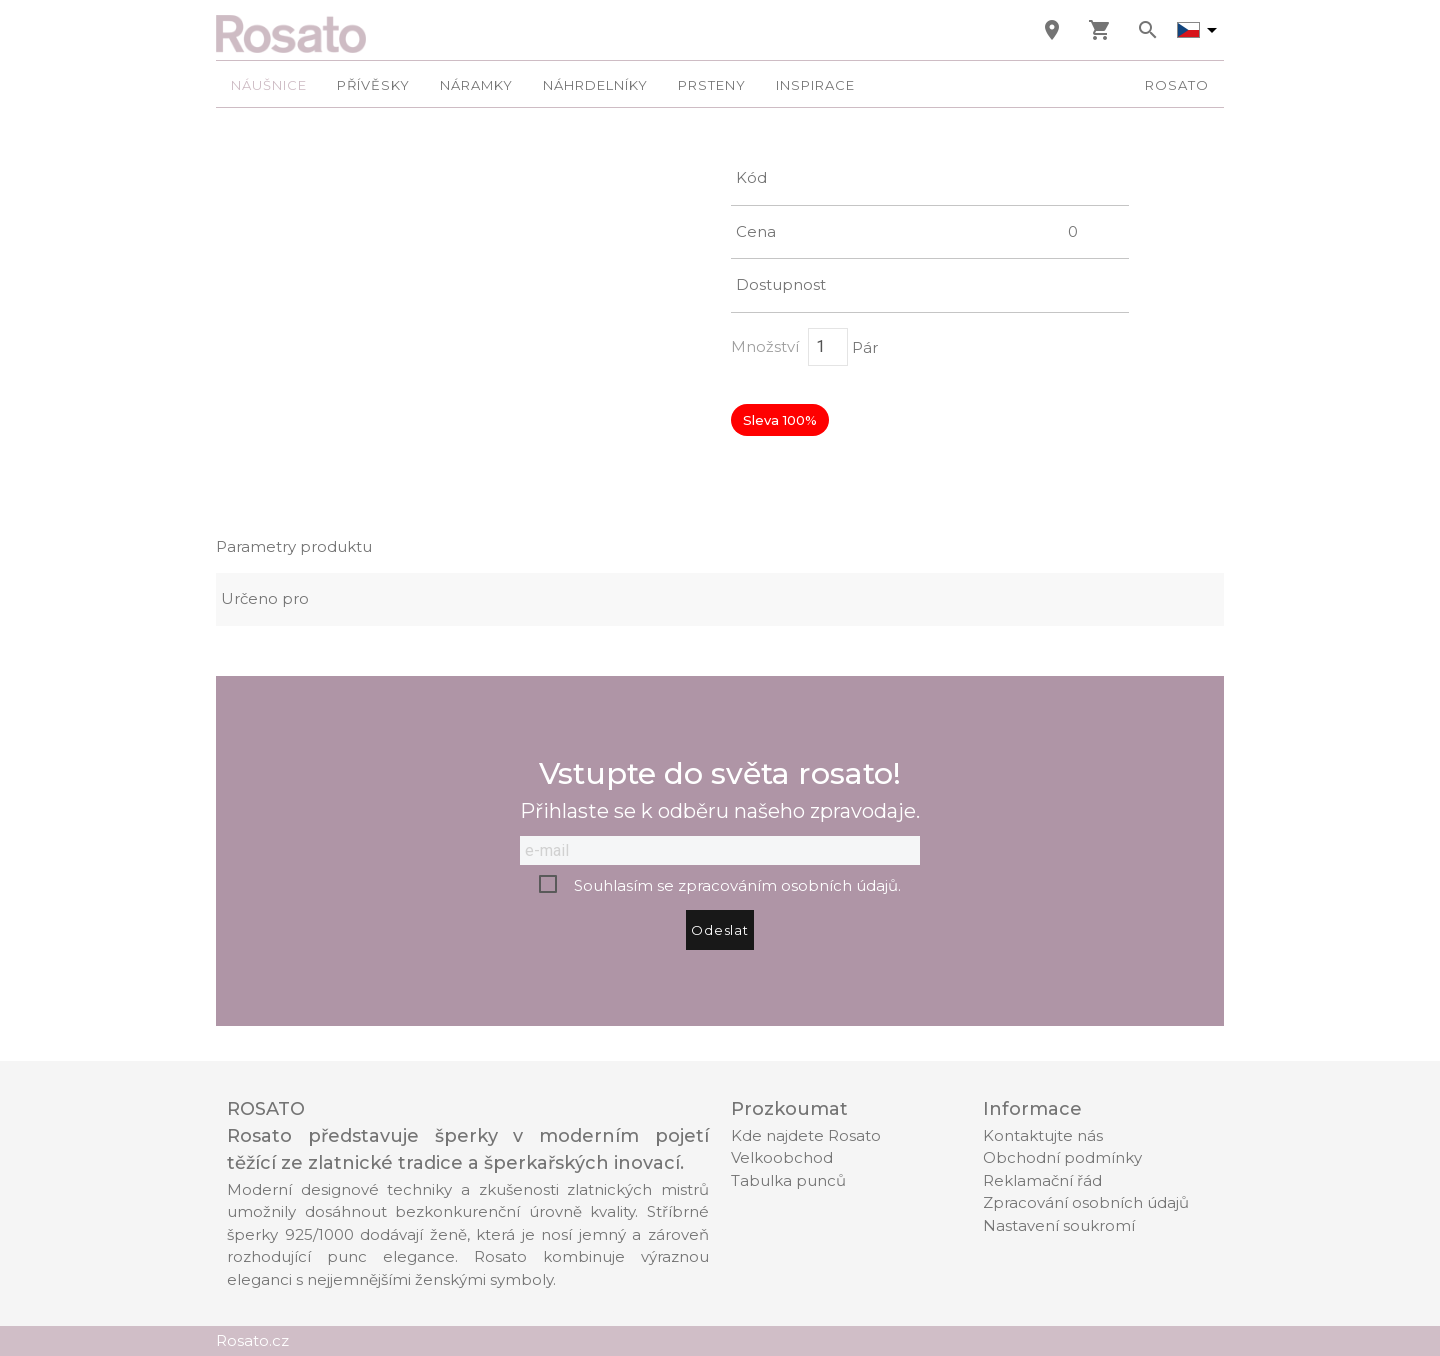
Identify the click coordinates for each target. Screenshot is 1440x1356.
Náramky (476, 85)
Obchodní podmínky (1062, 1157)
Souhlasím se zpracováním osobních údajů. (737, 885)
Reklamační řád (1042, 1180)
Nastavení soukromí (1059, 1225)
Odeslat (720, 930)
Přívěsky (373, 85)
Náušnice (269, 85)
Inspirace (815, 85)
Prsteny (712, 85)
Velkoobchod (782, 1157)
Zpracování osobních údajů (1086, 1202)
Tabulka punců (788, 1180)
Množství (765, 346)
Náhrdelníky (595, 85)
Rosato (1177, 85)
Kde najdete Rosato (806, 1135)
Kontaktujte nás (1043, 1135)
